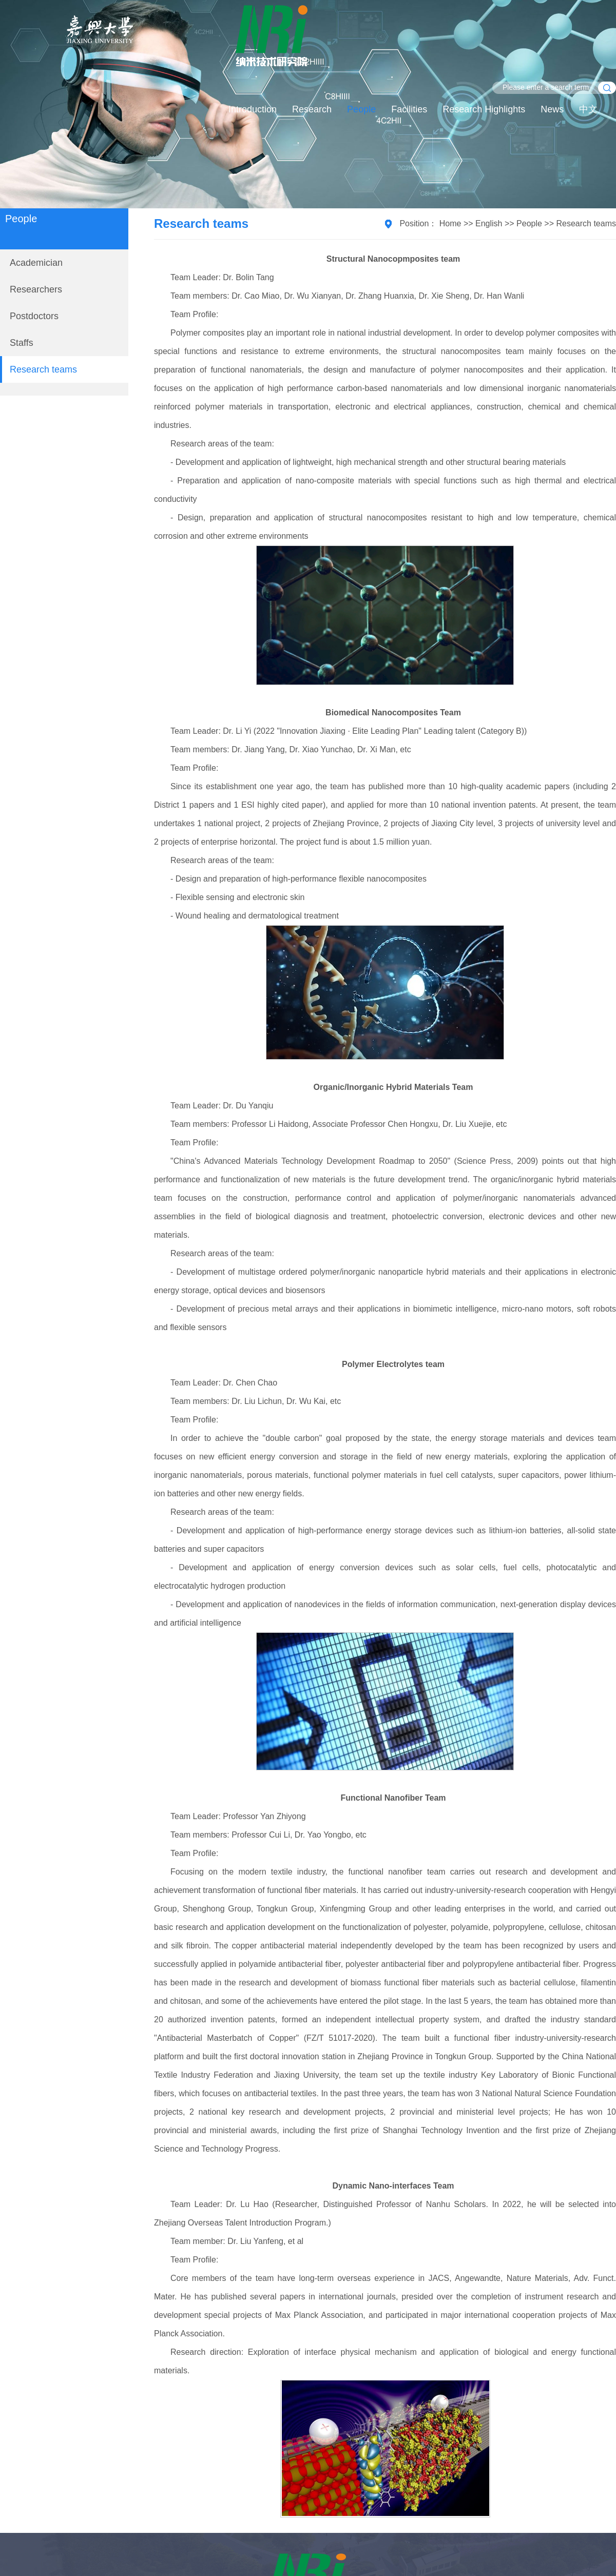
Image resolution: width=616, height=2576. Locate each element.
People (361, 109)
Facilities (409, 109)
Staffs (21, 343)
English (488, 223)
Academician (36, 263)
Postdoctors (34, 316)
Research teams (43, 369)
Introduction (252, 109)
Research (312, 109)
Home (450, 223)
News (552, 109)
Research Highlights (483, 109)
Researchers (36, 289)
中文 (588, 109)
